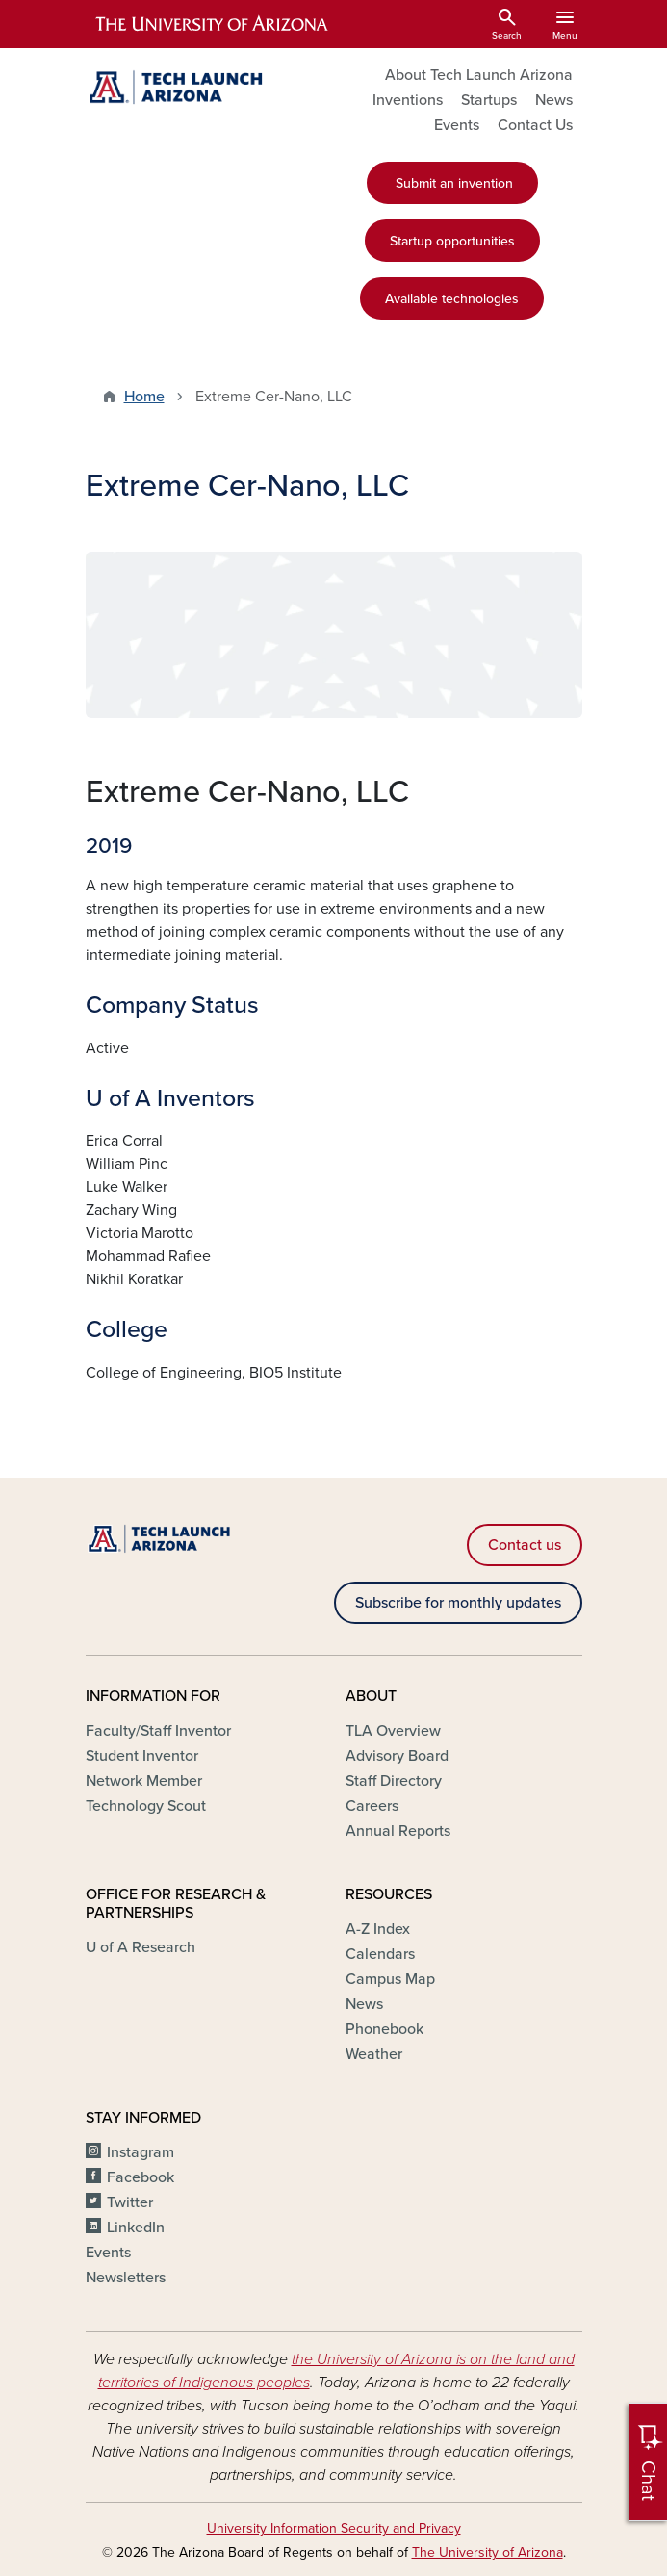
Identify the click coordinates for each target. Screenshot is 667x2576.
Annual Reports (398, 1831)
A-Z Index (378, 1929)
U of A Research (140, 1947)
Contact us (524, 1545)
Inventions (407, 100)
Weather (374, 2054)
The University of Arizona (487, 2552)
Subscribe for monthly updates (458, 1602)
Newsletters (126, 2277)
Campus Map (390, 1979)
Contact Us (535, 125)
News (554, 100)
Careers (372, 1806)
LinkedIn (136, 2227)
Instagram (140, 2152)
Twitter (130, 2202)
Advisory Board (397, 1755)
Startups (489, 100)
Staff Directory (394, 1780)
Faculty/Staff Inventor (158, 1730)
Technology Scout (146, 1806)
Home (144, 396)
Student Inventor (142, 1755)
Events (456, 125)
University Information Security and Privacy (334, 2528)
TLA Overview (393, 1730)
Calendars (380, 1954)
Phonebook (384, 2029)
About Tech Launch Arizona (479, 75)
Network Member (144, 1780)
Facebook (140, 2177)
